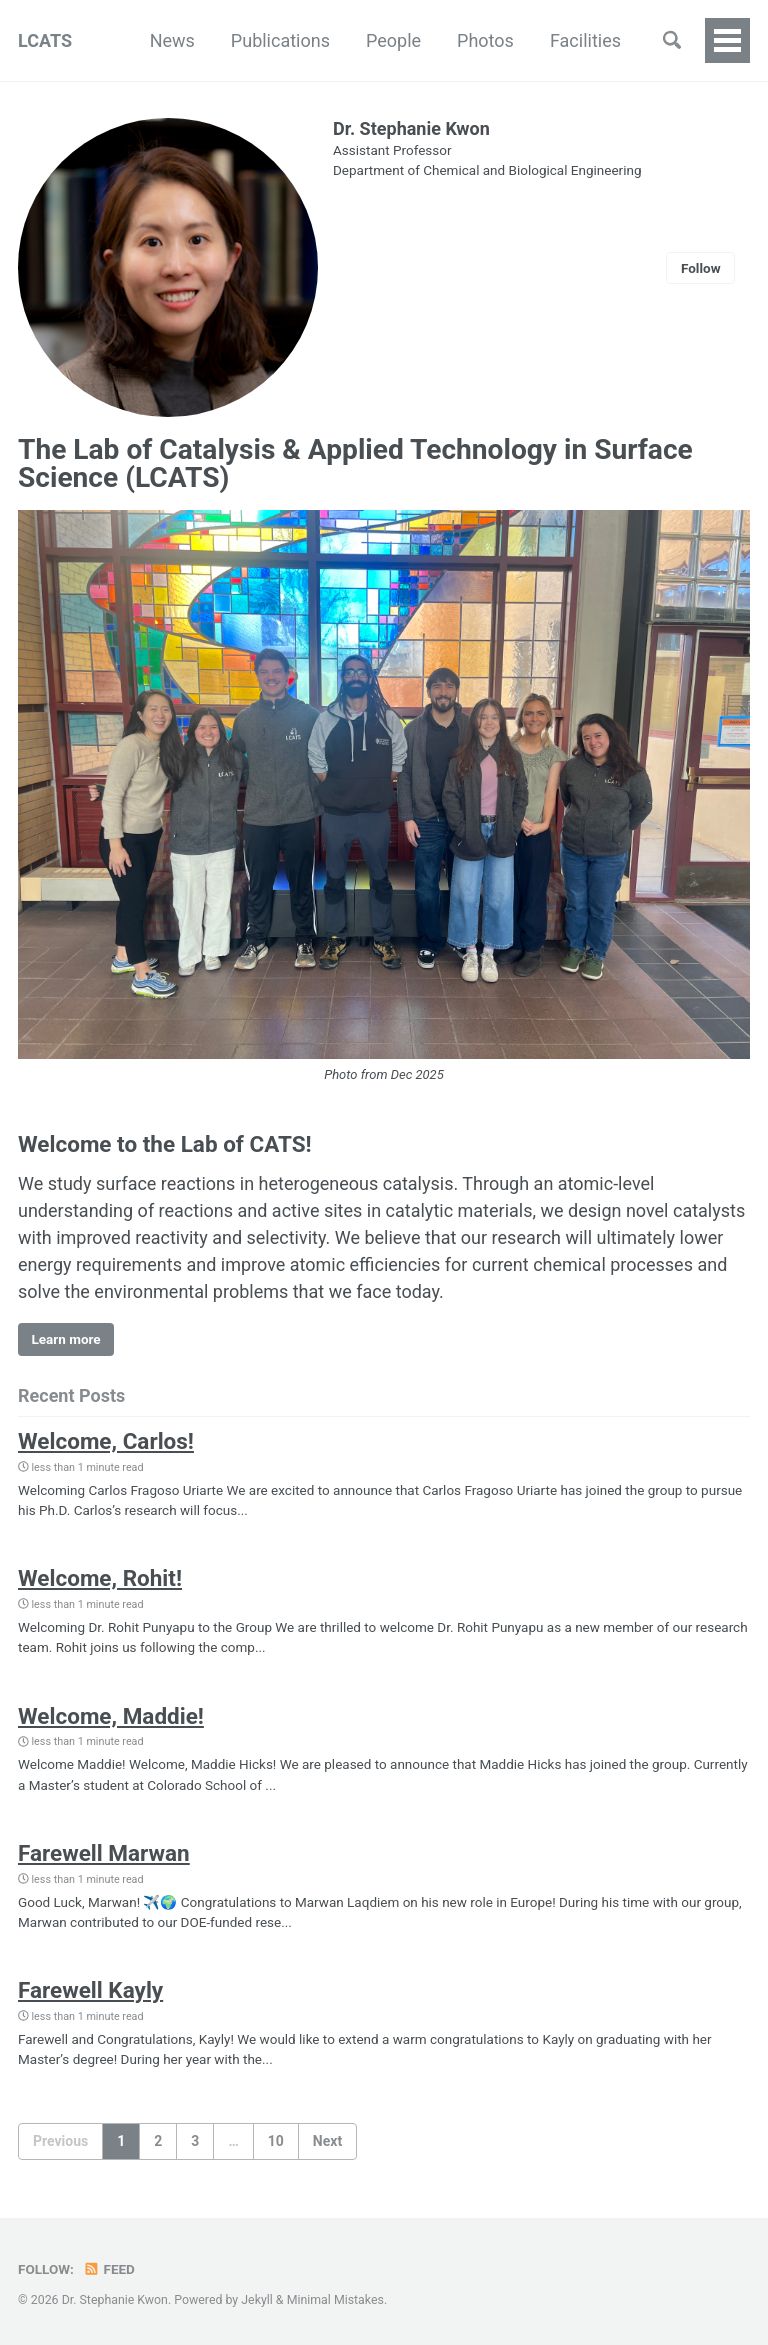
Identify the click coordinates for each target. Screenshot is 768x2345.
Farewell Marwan (104, 1853)
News (172, 40)
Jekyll (257, 2300)
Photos (485, 40)
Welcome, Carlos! (106, 1441)
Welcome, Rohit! (100, 1578)
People (393, 40)
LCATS (45, 40)
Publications (280, 40)
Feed (109, 2269)
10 (276, 2141)
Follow (701, 268)
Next (327, 2141)
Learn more (66, 1339)
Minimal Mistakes (335, 2300)
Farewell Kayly (90, 1990)
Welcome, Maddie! (111, 1716)
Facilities (585, 40)
